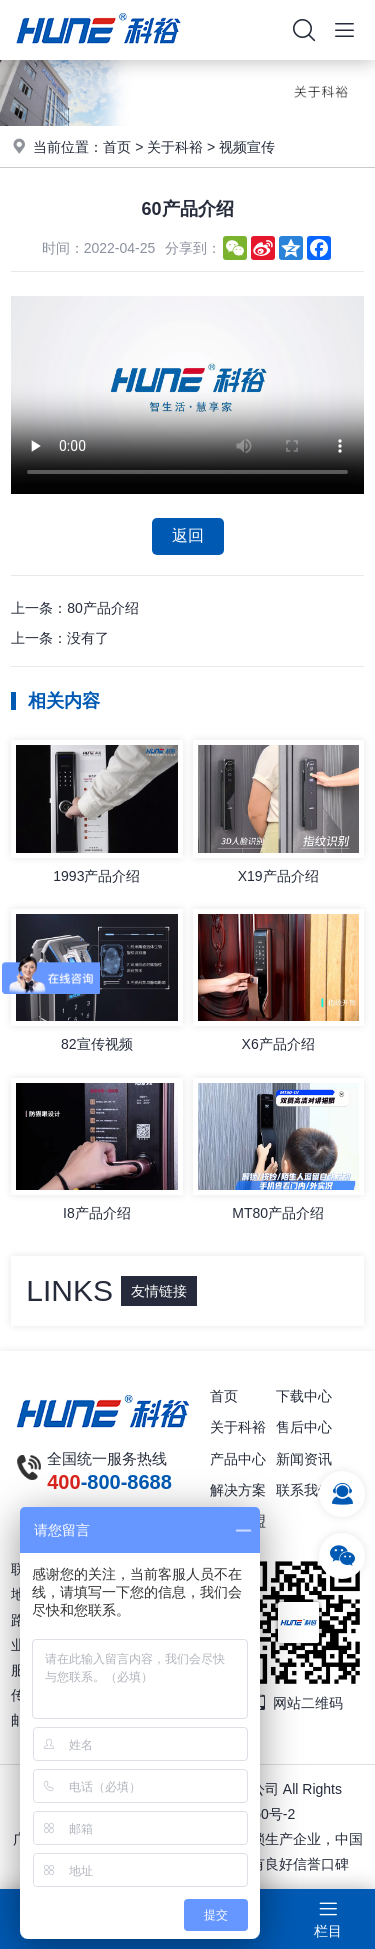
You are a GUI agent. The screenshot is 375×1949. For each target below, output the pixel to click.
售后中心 (304, 1427)
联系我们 (304, 1490)
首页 (117, 147)
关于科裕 (175, 147)
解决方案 (238, 1490)
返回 (188, 535)
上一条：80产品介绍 (75, 608)
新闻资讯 (304, 1459)
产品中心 (238, 1459)
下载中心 (304, 1396)
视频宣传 (247, 147)
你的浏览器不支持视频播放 (187, 395)
